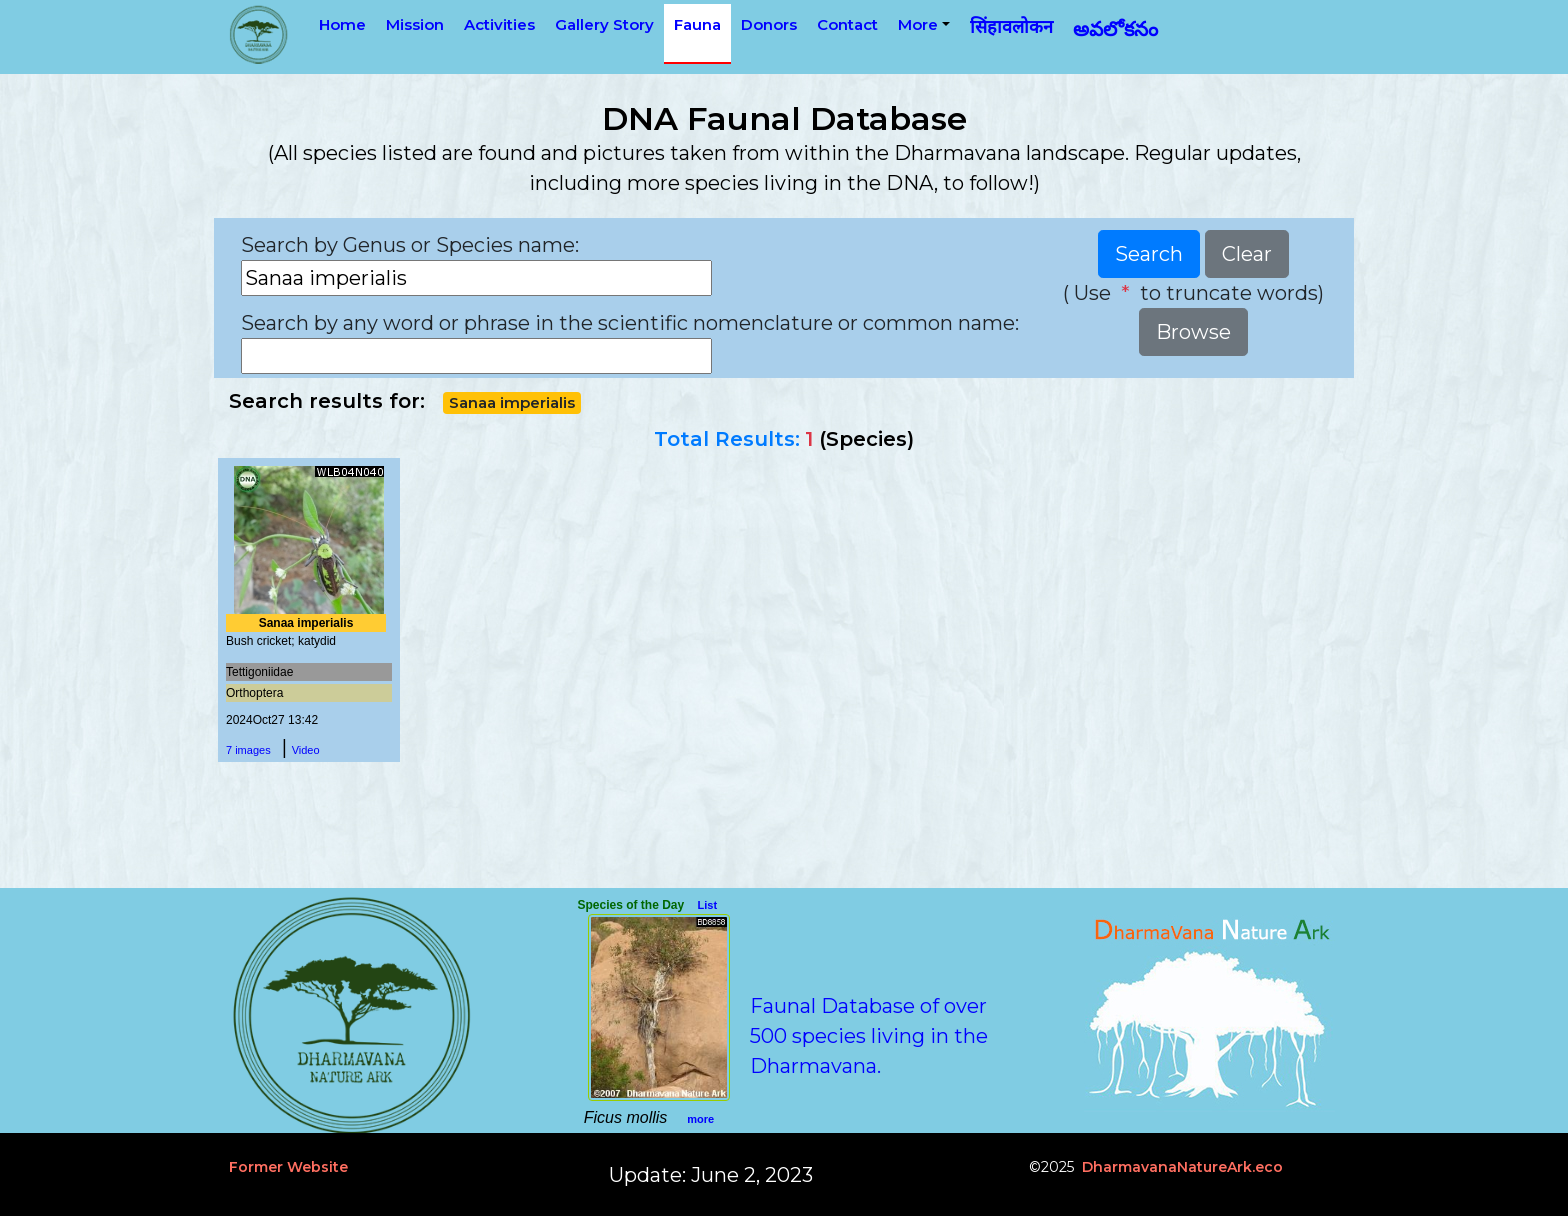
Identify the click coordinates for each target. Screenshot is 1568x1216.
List (708, 905)
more (700, 1119)
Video (306, 750)
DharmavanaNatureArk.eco (1182, 1167)
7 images (248, 750)
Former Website (288, 1167)
